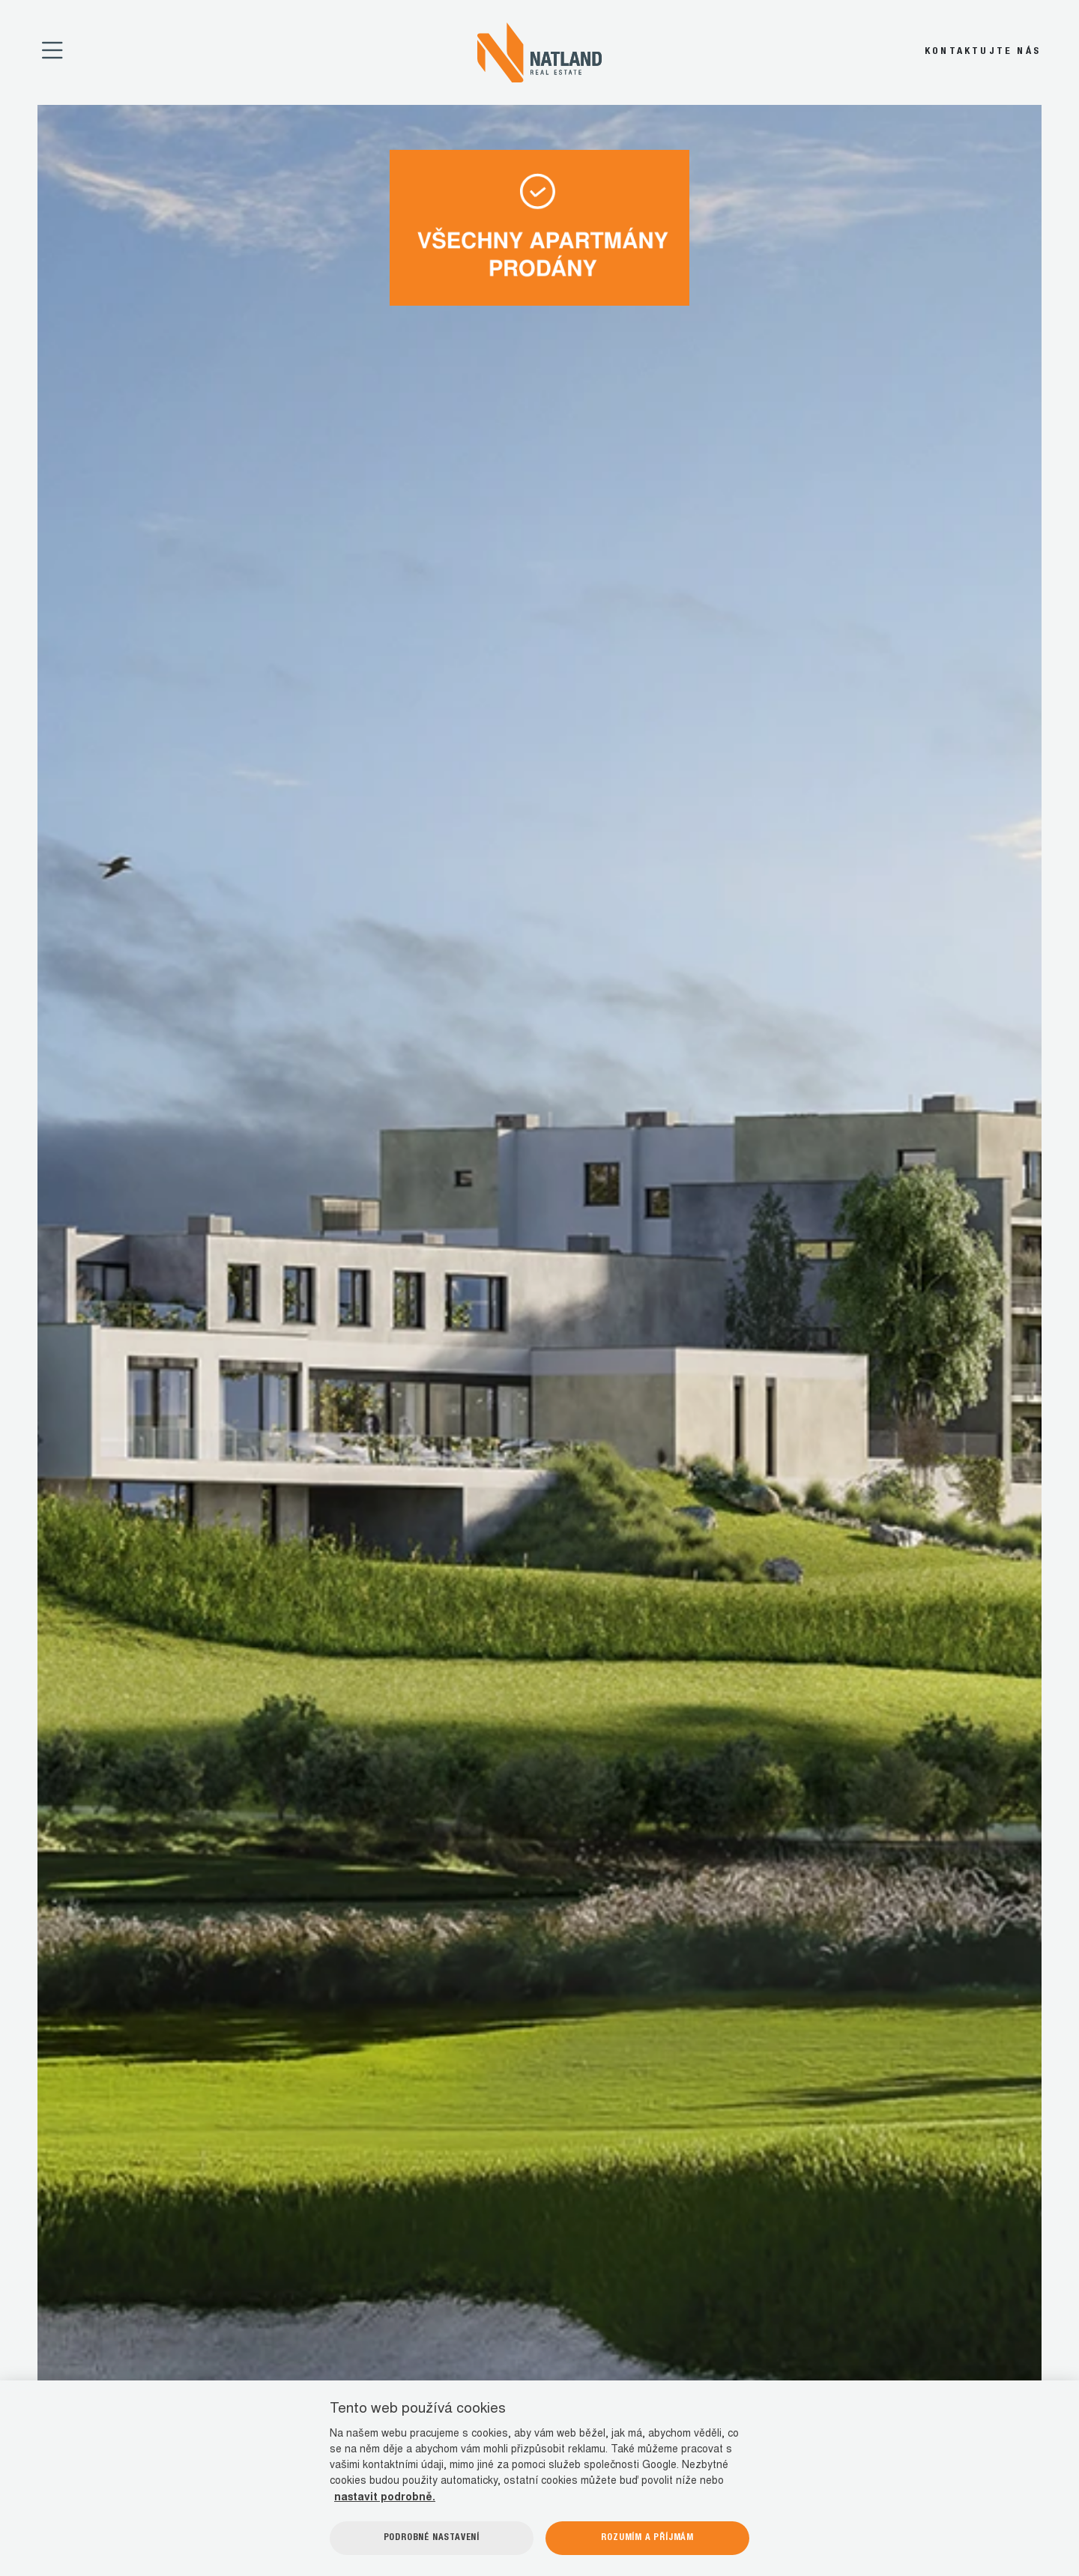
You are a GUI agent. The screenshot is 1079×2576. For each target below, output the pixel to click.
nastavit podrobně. (384, 2498)
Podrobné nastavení (432, 2537)
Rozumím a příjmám (647, 2537)
